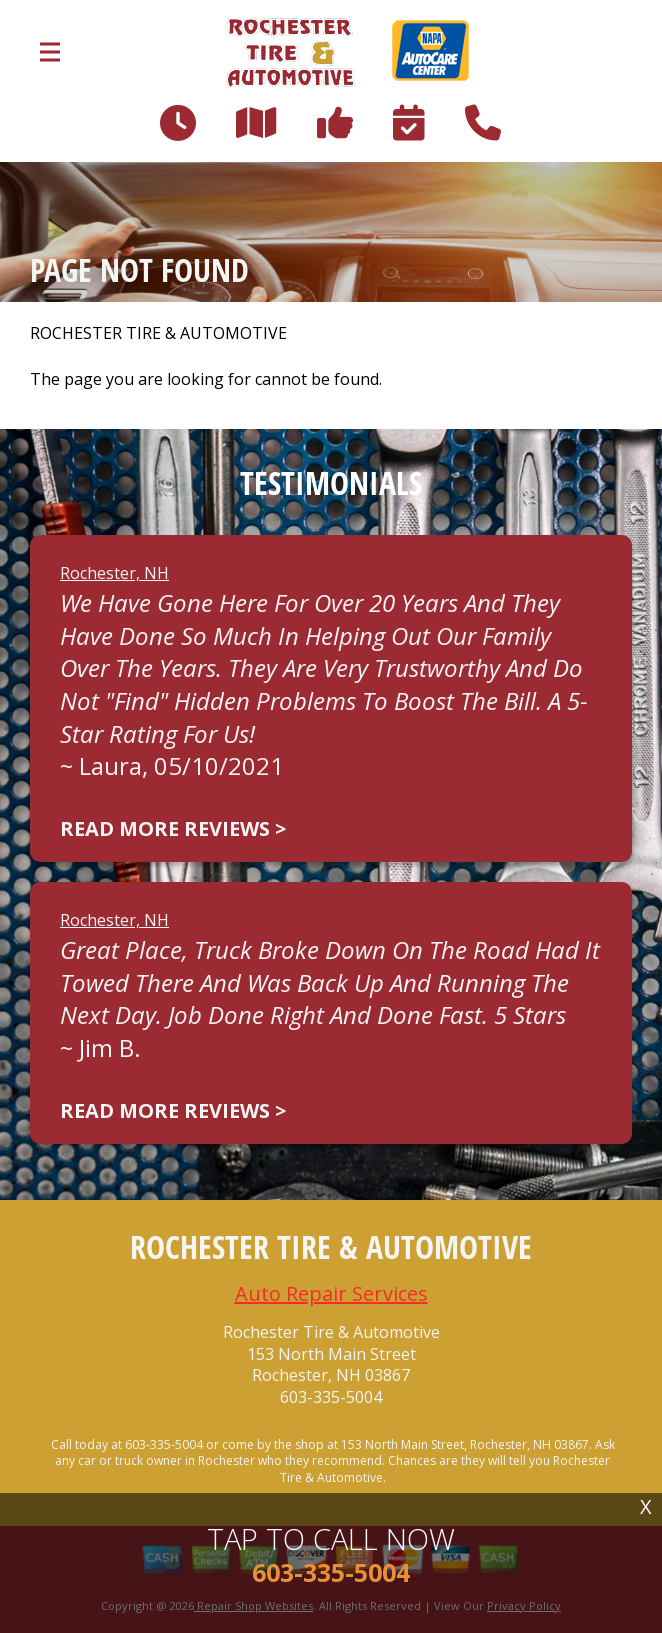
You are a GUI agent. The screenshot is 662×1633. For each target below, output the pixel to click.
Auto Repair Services (331, 1293)
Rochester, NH (114, 573)
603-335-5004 (331, 1397)
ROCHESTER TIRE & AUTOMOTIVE (158, 333)
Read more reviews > (173, 828)
